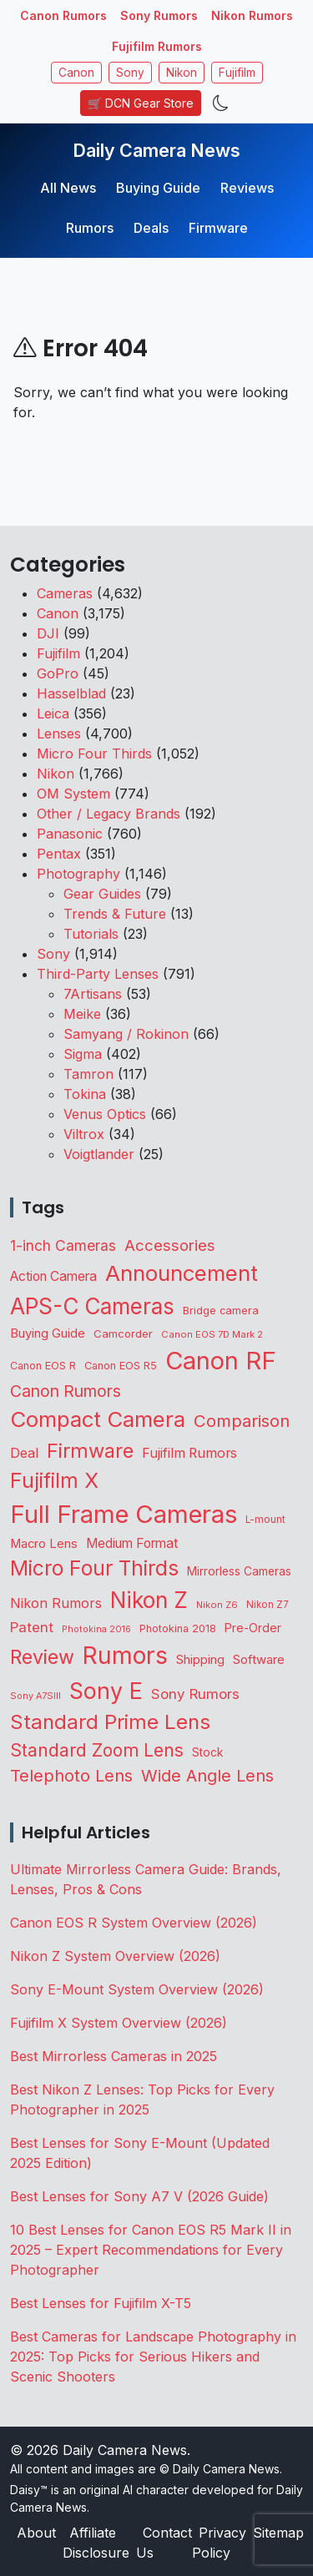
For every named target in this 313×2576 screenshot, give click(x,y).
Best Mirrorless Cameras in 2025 (115, 2056)
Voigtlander (98, 1154)
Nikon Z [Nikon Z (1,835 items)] (149, 1600)
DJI (48, 633)
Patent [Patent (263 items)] (31, 1627)
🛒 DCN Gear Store (141, 103)
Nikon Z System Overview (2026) (115, 1956)
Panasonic (70, 833)
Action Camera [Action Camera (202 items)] (53, 1276)
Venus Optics (104, 1114)
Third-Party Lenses (98, 973)
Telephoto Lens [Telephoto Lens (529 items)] (71, 1775)
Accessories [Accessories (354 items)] (169, 1245)
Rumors (90, 227)
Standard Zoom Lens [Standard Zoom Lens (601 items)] (97, 1750)
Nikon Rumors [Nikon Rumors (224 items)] (56, 1603)
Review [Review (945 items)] (42, 1657)
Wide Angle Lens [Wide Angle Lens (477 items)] (207, 1776)
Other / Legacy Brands (108, 813)
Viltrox (83, 1134)
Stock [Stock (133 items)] (207, 1752)
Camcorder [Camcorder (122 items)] (123, 1333)
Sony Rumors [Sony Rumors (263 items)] (195, 1694)
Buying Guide (158, 187)
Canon (76, 72)
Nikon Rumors (252, 15)
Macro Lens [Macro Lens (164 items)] (44, 1543)
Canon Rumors (63, 15)
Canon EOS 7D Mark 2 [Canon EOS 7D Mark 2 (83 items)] (212, 1334)
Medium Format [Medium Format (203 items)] (132, 1543)
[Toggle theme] (221, 103)
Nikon (181, 72)
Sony (130, 72)
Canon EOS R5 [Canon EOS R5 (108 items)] (120, 1365)
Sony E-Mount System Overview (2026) (137, 1989)
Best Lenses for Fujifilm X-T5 (100, 2303)
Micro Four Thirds (94, 753)
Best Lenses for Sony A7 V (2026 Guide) (139, 2196)
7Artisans (92, 994)
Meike (82, 1014)
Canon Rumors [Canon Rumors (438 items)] (65, 1391)
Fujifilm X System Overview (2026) (118, 2022)
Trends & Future (114, 913)
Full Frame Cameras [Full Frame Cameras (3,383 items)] (123, 1514)
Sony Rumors (159, 15)
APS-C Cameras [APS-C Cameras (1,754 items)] (92, 1306)
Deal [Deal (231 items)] (24, 1452)
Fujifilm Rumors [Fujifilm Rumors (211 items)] (189, 1453)
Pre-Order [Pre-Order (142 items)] (253, 1628)
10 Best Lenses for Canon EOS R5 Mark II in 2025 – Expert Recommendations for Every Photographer (150, 2249)
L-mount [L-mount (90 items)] (265, 1519)
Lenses (59, 733)
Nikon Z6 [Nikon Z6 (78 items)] (217, 1605)
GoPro (57, 673)
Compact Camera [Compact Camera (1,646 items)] (97, 1419)
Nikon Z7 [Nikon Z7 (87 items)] (267, 1605)
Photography (78, 873)
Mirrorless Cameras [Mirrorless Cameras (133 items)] (239, 1571)
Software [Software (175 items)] (259, 1659)
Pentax (59, 853)
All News (68, 187)
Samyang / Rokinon (126, 1034)
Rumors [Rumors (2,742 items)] (125, 1655)
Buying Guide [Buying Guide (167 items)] (47, 1333)
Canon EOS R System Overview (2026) (133, 1922)
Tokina (84, 1094)
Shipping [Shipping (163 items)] (200, 1659)
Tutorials (91, 933)
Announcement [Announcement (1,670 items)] (181, 1273)
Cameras (65, 593)
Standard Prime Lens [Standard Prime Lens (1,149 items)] (110, 1722)
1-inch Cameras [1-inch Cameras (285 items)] (63, 1245)
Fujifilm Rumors (157, 46)
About (36, 2532)
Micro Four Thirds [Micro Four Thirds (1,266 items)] (94, 1567)
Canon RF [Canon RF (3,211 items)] (220, 1360)
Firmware (218, 227)
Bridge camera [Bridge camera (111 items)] (221, 1310)
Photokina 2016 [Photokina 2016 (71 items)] (96, 1629)
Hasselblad (71, 693)
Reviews (247, 187)
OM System (73, 793)
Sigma (82, 1054)
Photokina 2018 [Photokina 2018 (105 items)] (177, 1628)
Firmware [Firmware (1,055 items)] (90, 1451)
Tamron (88, 1074)
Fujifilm (237, 72)
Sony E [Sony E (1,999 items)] (106, 1690)
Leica (53, 713)
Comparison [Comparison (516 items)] (242, 1420)
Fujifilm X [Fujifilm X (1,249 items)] (54, 1480)
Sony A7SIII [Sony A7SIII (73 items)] (35, 1696)
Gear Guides (102, 893)
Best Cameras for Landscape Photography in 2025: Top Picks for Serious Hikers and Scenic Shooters (153, 2356)
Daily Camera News (156, 150)
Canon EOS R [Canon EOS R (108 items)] (43, 1365)
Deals (151, 227)
